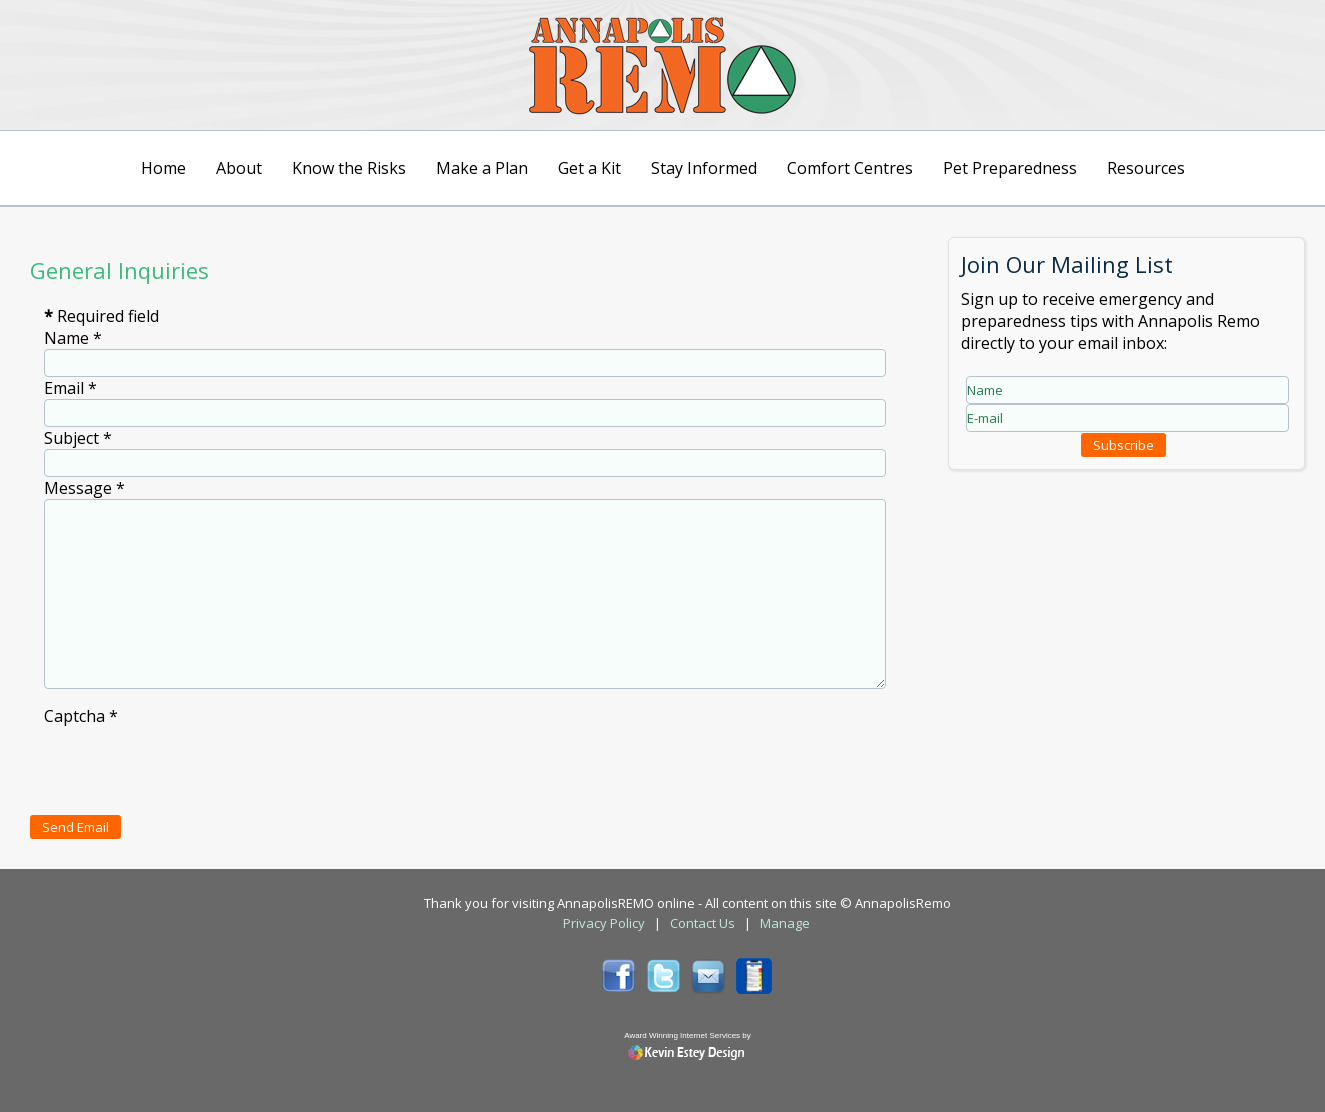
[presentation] (196, 766)
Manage (785, 923)
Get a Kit (589, 168)
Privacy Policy (604, 923)
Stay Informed (704, 168)
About (239, 168)
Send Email (75, 827)
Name (73, 338)
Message (84, 488)
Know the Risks (349, 168)
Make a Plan (482, 168)
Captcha (81, 716)
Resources (1146, 168)
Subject (78, 438)
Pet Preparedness (1010, 168)
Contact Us (702, 923)
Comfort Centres (850, 168)
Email (70, 388)
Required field (101, 316)
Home (163, 168)
